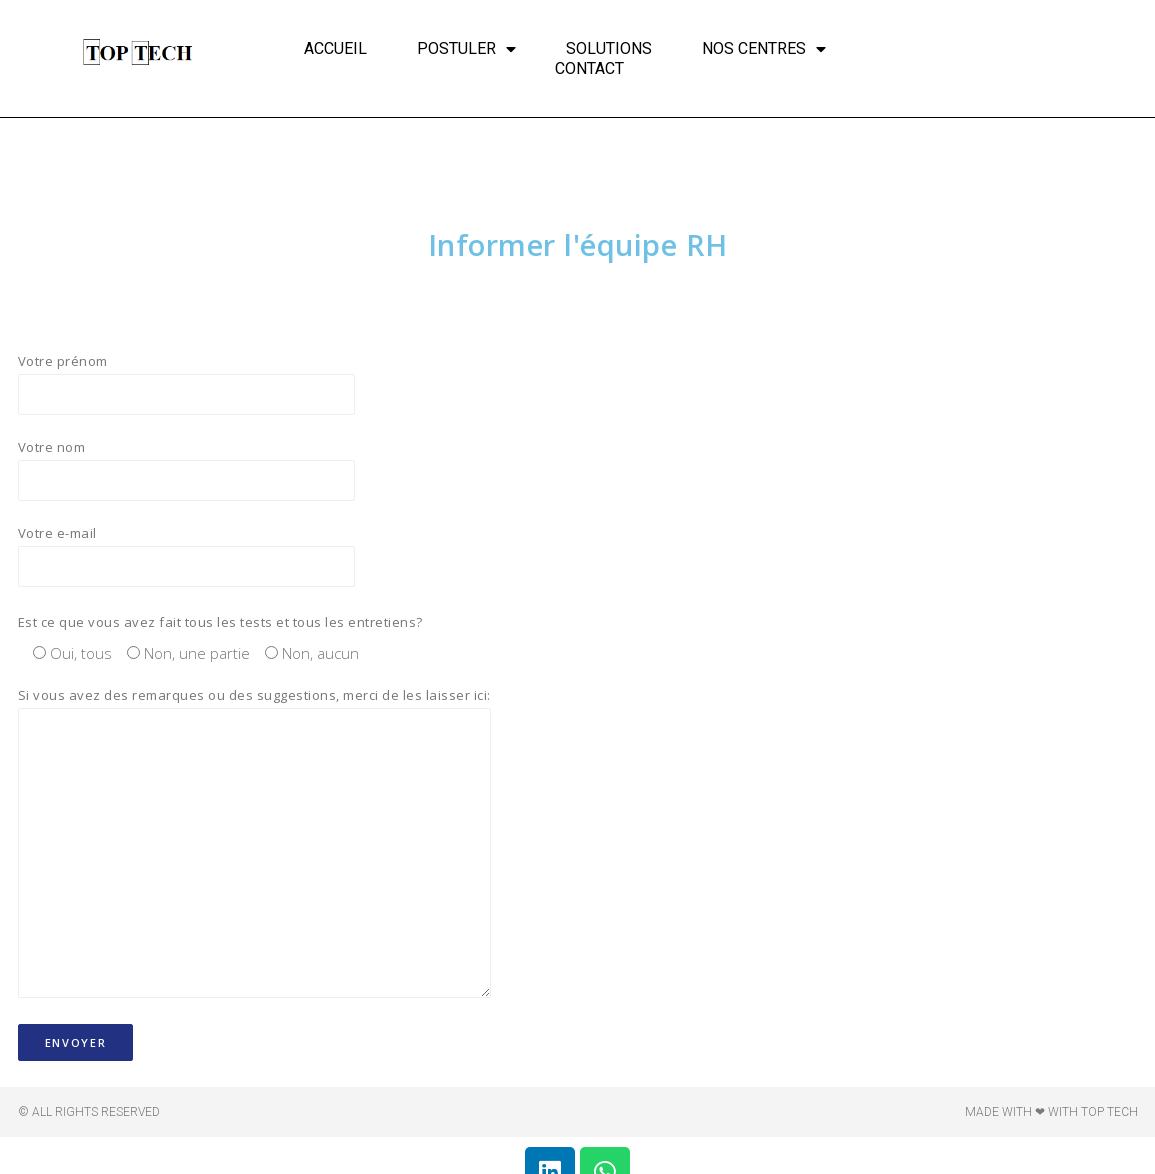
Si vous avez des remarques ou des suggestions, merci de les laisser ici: (254, 850)
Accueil (335, 48)
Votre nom (198, 472)
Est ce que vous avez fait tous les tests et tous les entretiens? (220, 626)
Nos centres (764, 49)
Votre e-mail (198, 559)
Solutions (609, 48)
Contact (589, 68)
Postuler (466, 49)
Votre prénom (198, 384)
